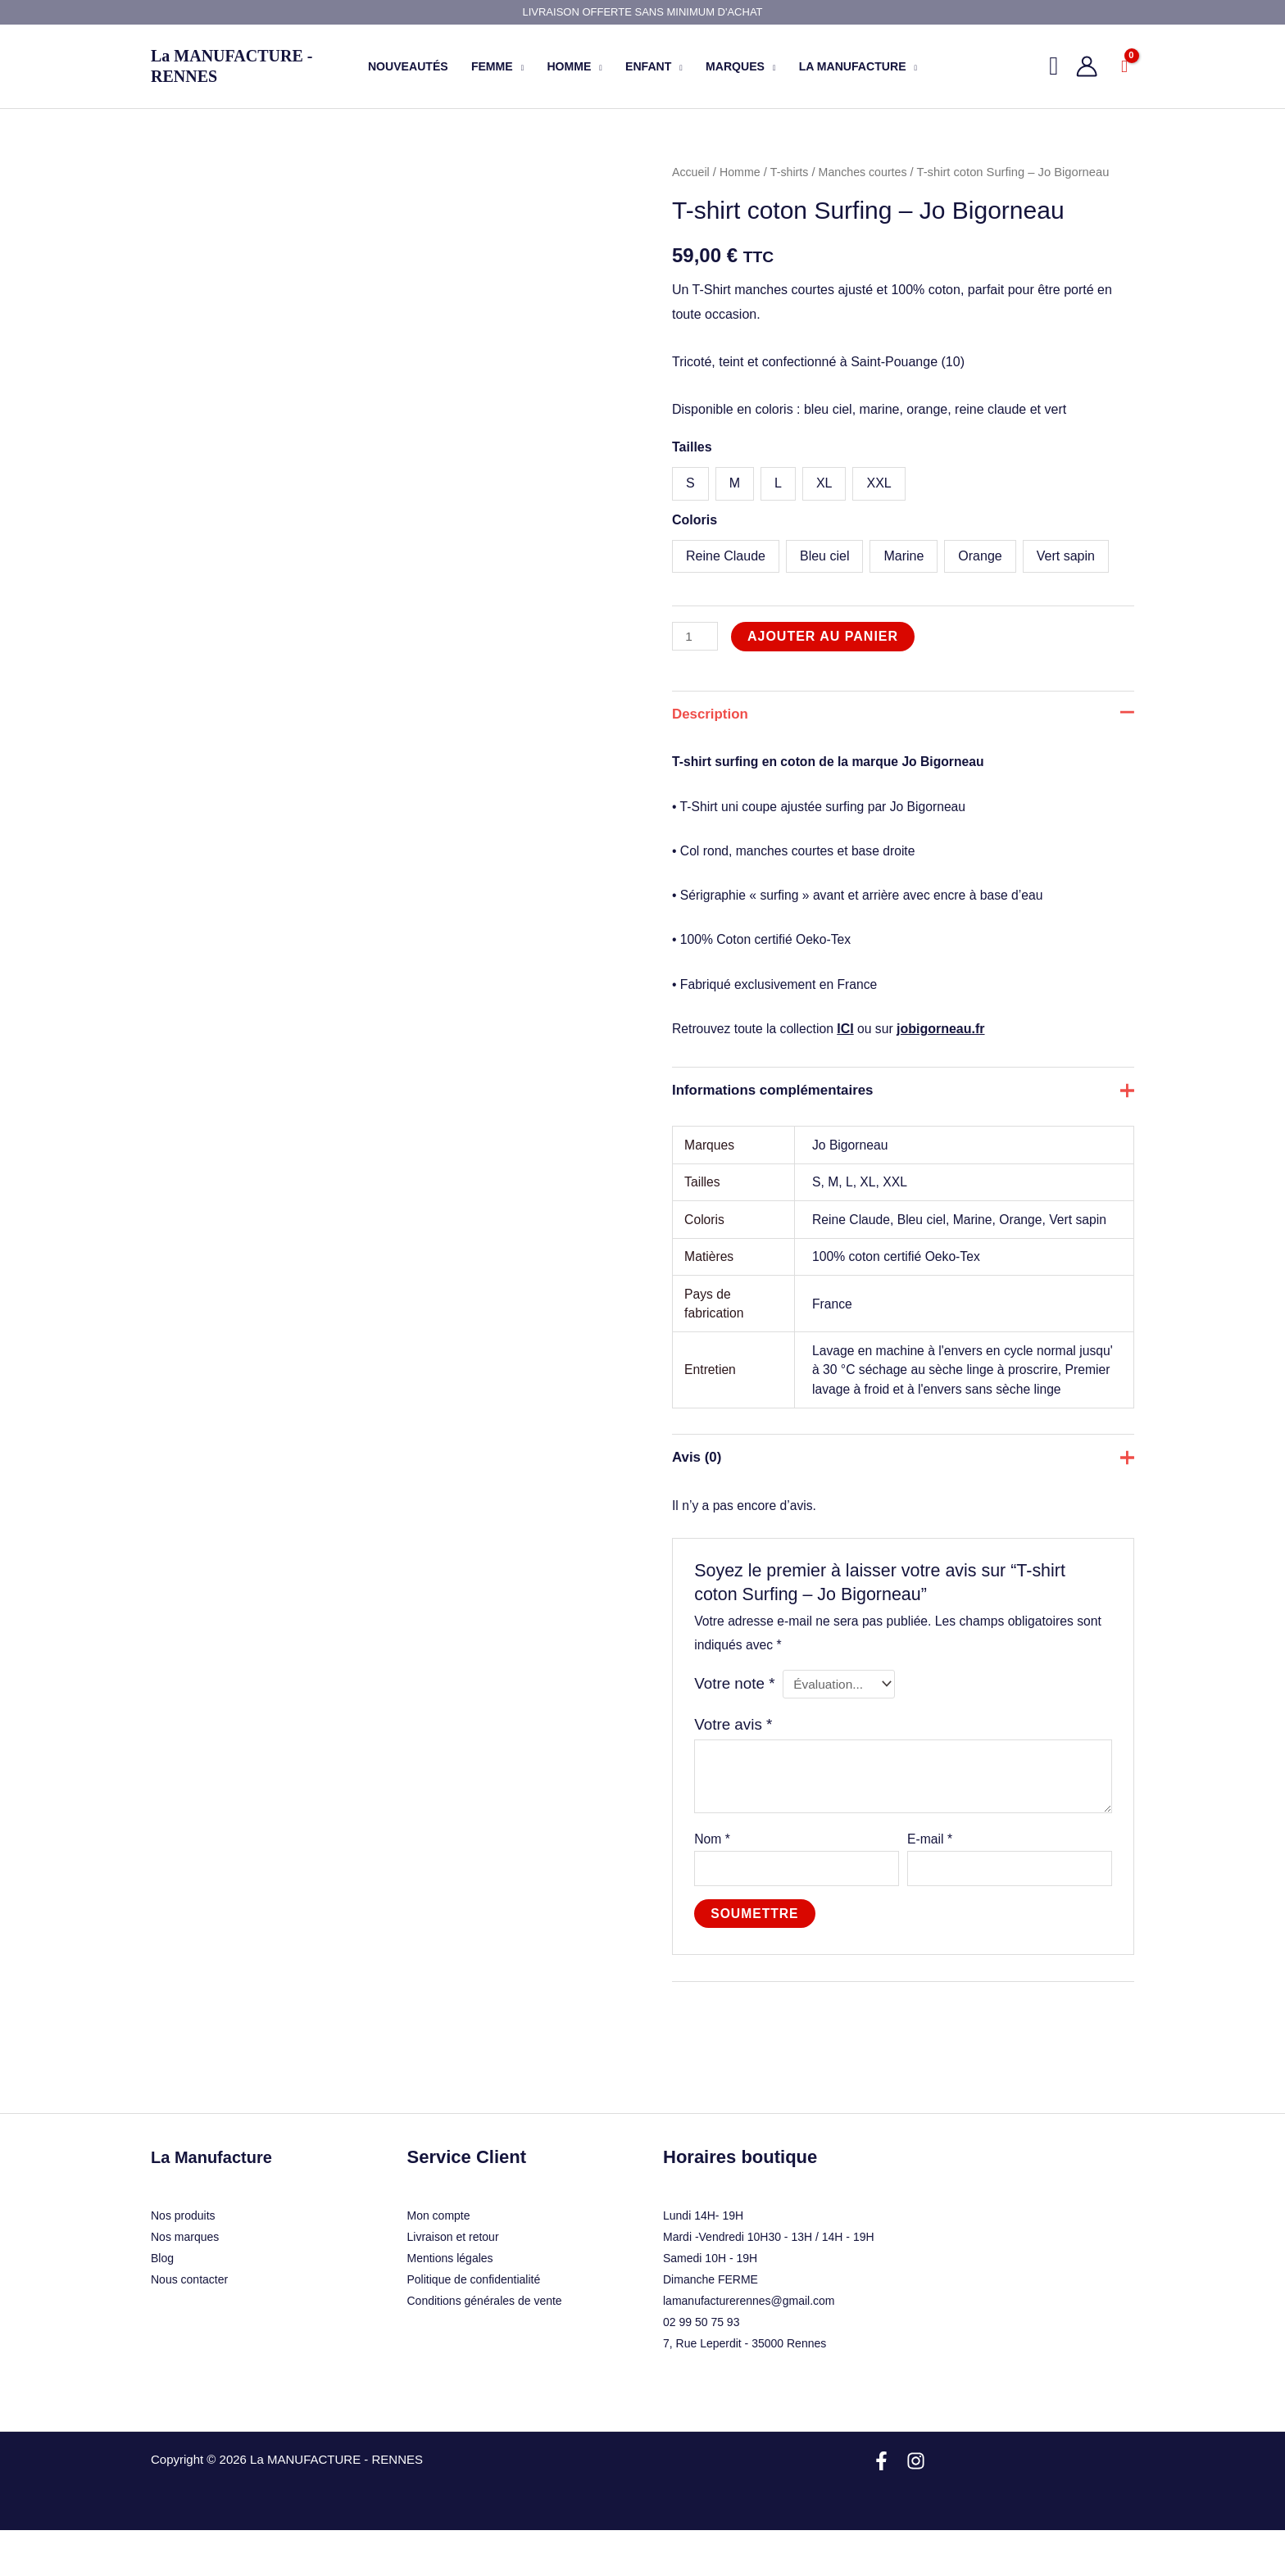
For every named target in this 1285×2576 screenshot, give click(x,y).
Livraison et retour (453, 2282)
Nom (713, 1882)
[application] (518, 66)
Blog (162, 2304)
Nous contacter (189, 2325)
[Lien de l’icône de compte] (1086, 66)
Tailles (692, 447)
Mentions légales (450, 2304)
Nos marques (185, 2282)
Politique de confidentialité (474, 2325)
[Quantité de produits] (696, 636)
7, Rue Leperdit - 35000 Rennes (744, 2389)
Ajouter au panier (824, 636)
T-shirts (792, 172)
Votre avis (734, 1767)
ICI (848, 1036)
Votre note (736, 1725)
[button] (1053, 66)
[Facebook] (881, 2506)
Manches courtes (869, 172)
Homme (742, 172)
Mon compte (438, 2261)
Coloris (694, 520)
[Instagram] (915, 2506)
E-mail (930, 1882)
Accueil (691, 172)
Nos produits (183, 2261)
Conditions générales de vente (484, 2346)
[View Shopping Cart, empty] (1124, 66)
